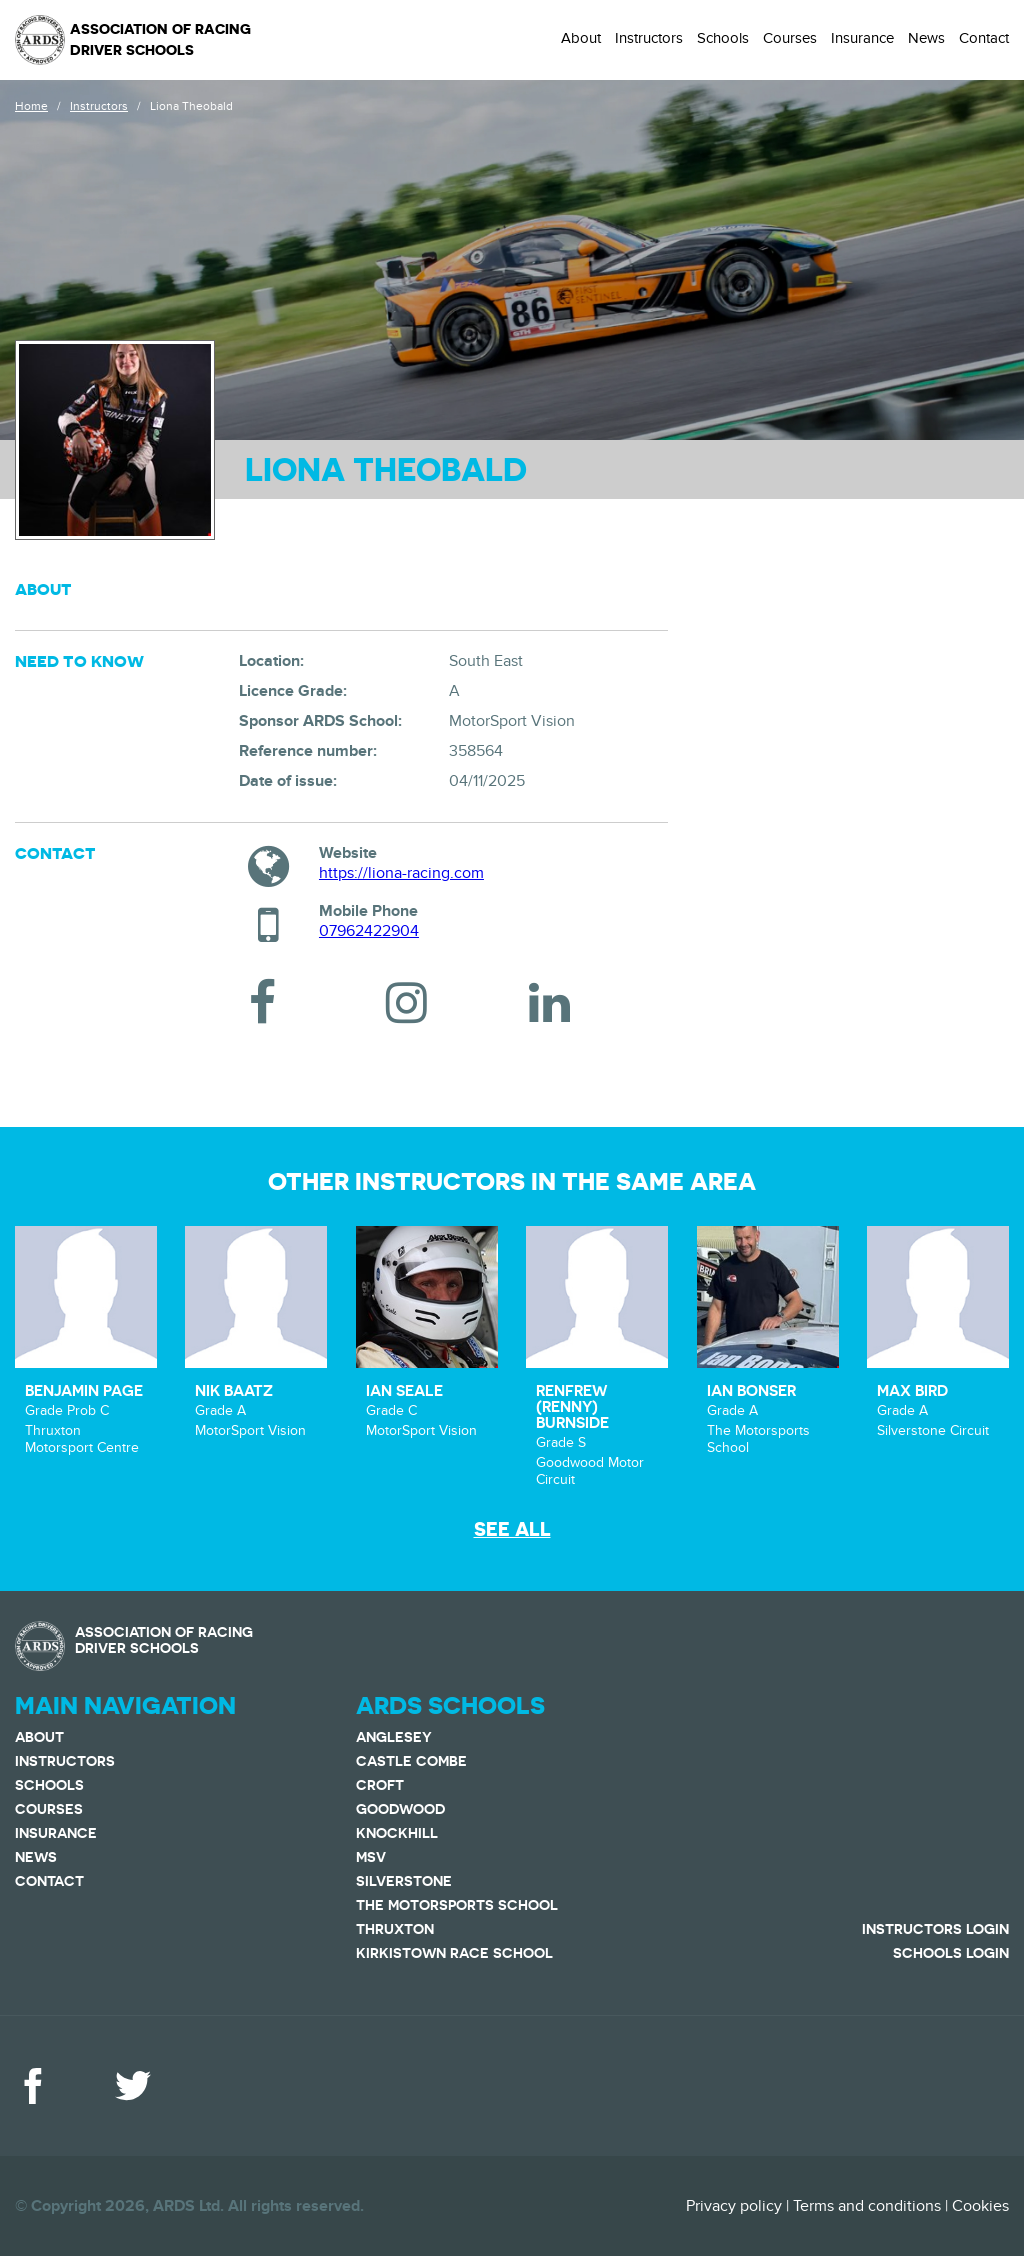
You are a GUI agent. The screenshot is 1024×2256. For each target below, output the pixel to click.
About (581, 38)
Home (31, 106)
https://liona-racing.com (401, 873)
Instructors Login (935, 1929)
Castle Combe (411, 1761)
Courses (790, 38)
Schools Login (951, 1953)
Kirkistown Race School (454, 1953)
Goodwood (400, 1809)
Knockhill (397, 1833)
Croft (380, 1785)
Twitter (133, 2086)
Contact (984, 38)
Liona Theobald (191, 106)
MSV (371, 1857)
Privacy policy (734, 2206)
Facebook (33, 2086)
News (926, 38)
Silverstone (404, 1881)
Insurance (862, 38)
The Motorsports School (457, 1905)
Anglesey (394, 1737)
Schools (723, 38)
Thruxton (395, 1929)
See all (512, 1529)
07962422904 (369, 931)
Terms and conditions (867, 2206)
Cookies (980, 2206)
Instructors (649, 38)
